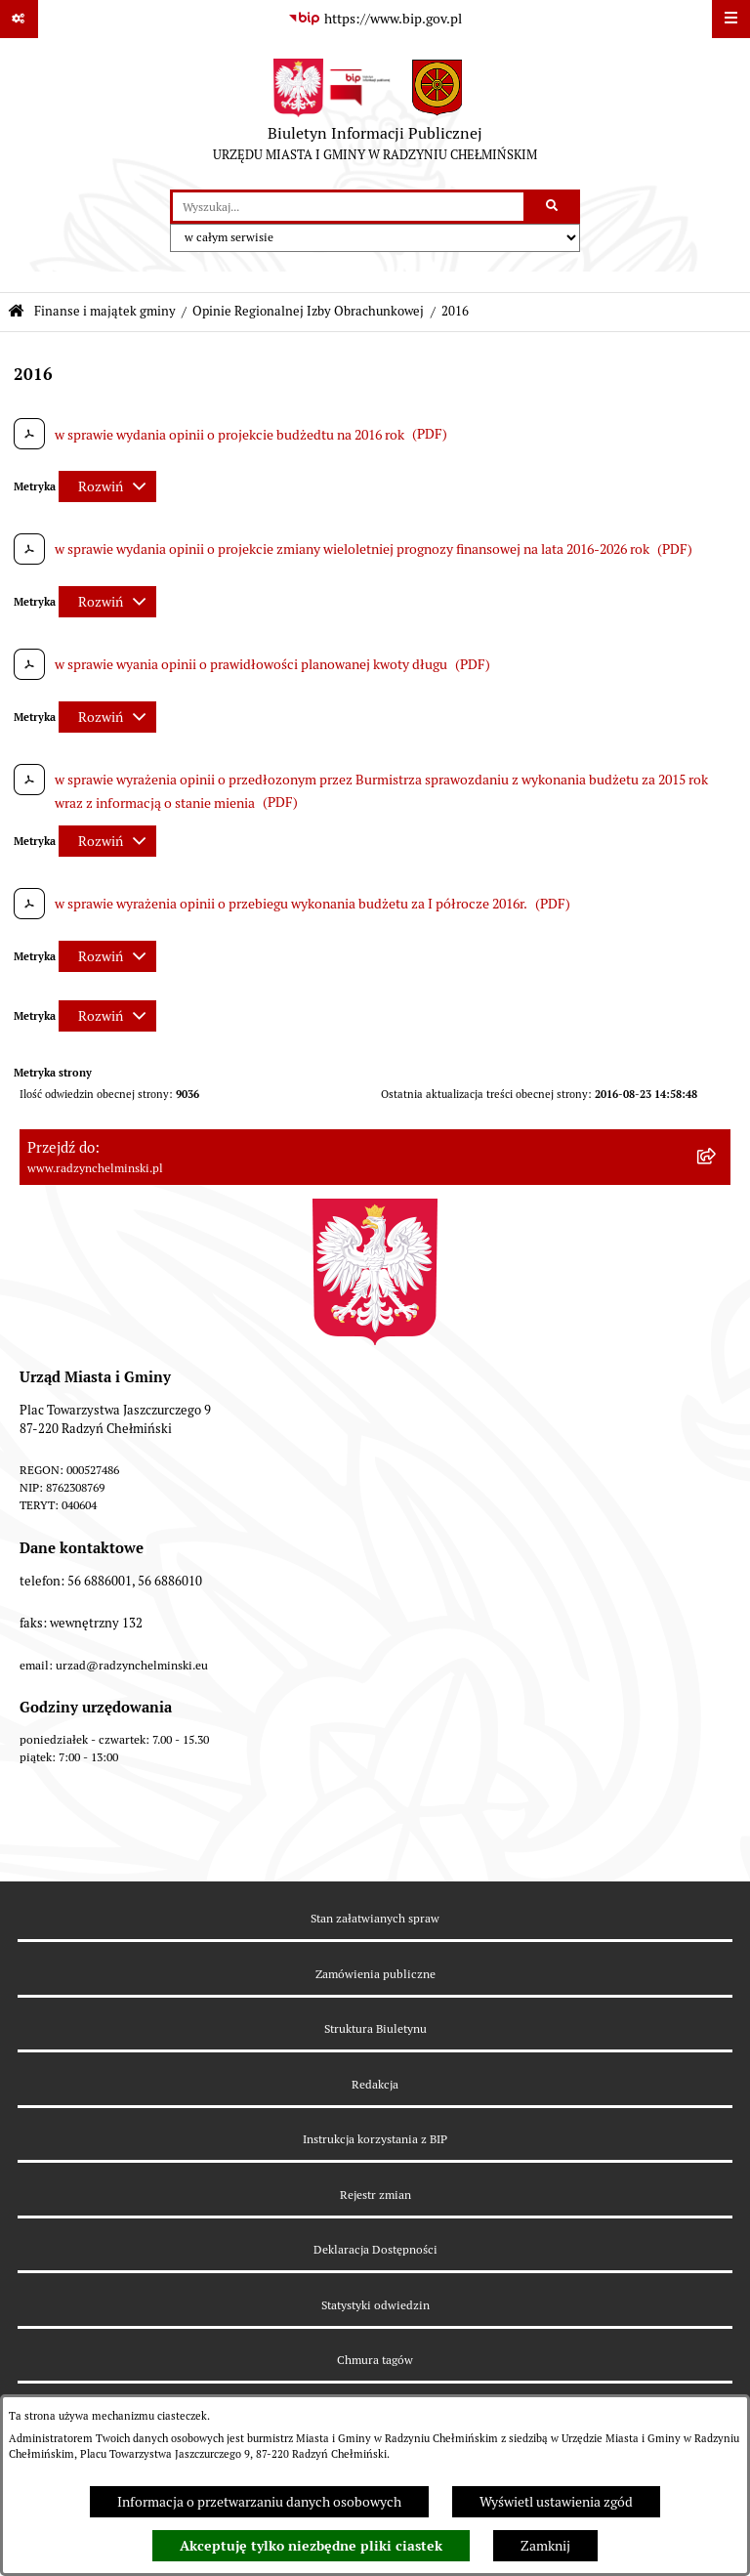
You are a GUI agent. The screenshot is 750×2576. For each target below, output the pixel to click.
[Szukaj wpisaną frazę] (553, 207)
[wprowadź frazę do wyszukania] (348, 207)
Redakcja (375, 2084)
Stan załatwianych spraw (375, 1918)
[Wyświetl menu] (731, 19)
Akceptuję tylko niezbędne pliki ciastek (311, 2546)
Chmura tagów (375, 2359)
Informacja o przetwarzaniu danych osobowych (259, 2502)
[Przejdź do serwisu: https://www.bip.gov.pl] (375, 19)
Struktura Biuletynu (375, 2028)
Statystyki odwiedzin (375, 2305)
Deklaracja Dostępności (375, 2249)
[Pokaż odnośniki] (19, 19)
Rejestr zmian (375, 2194)
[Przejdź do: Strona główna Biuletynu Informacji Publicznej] (16, 312)
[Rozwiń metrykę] (107, 486)
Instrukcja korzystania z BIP (375, 2139)
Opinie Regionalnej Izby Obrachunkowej (308, 311)
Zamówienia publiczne (375, 1973)
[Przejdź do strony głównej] (375, 114)
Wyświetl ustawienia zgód (556, 2502)
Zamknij (545, 2546)
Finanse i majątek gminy (105, 311)
